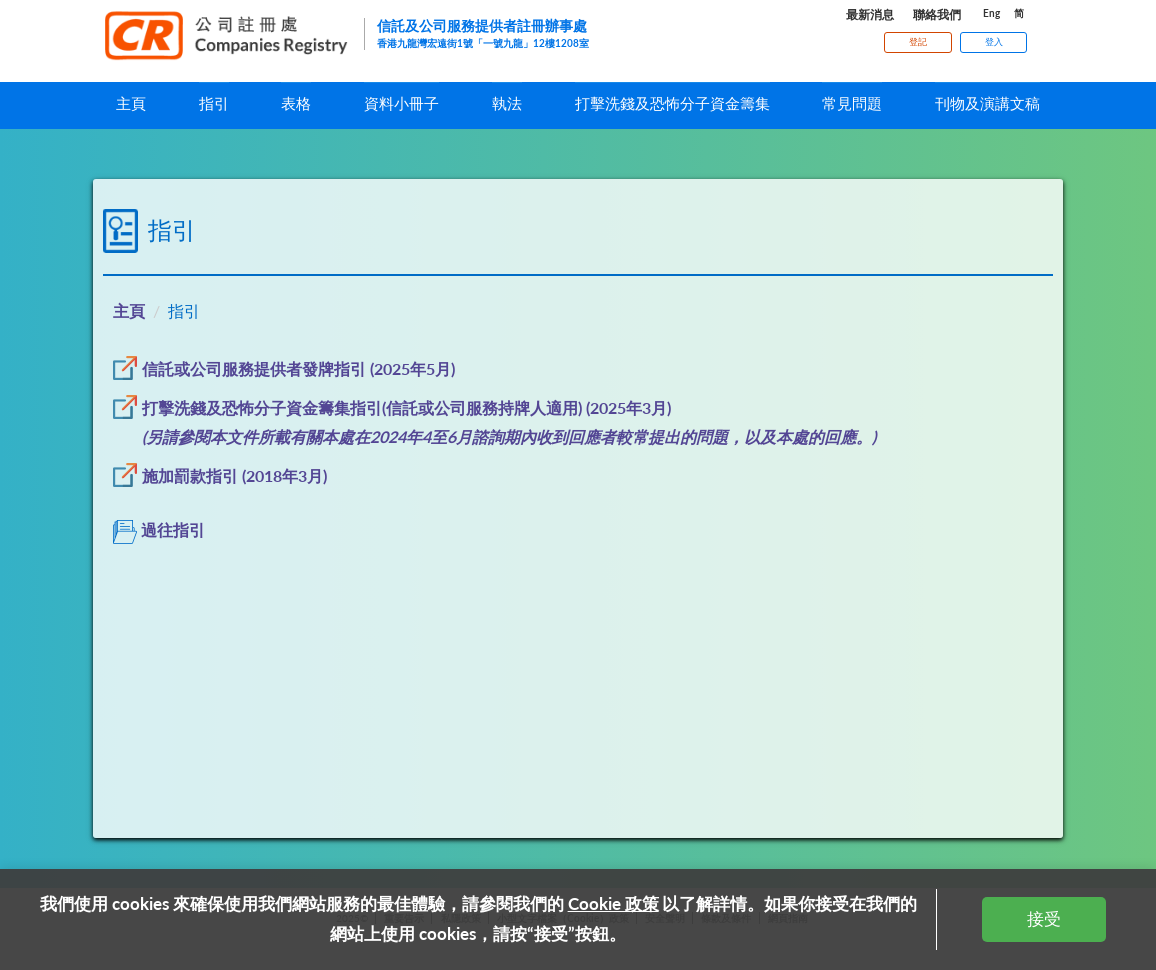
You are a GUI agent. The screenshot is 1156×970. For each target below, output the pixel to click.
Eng (991, 13)
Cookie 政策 (613, 903)
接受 (1044, 918)
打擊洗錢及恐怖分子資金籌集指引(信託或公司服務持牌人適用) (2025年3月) (406, 407)
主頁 (129, 310)
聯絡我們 (937, 14)
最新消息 (870, 14)
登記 (918, 41)
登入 (994, 41)
